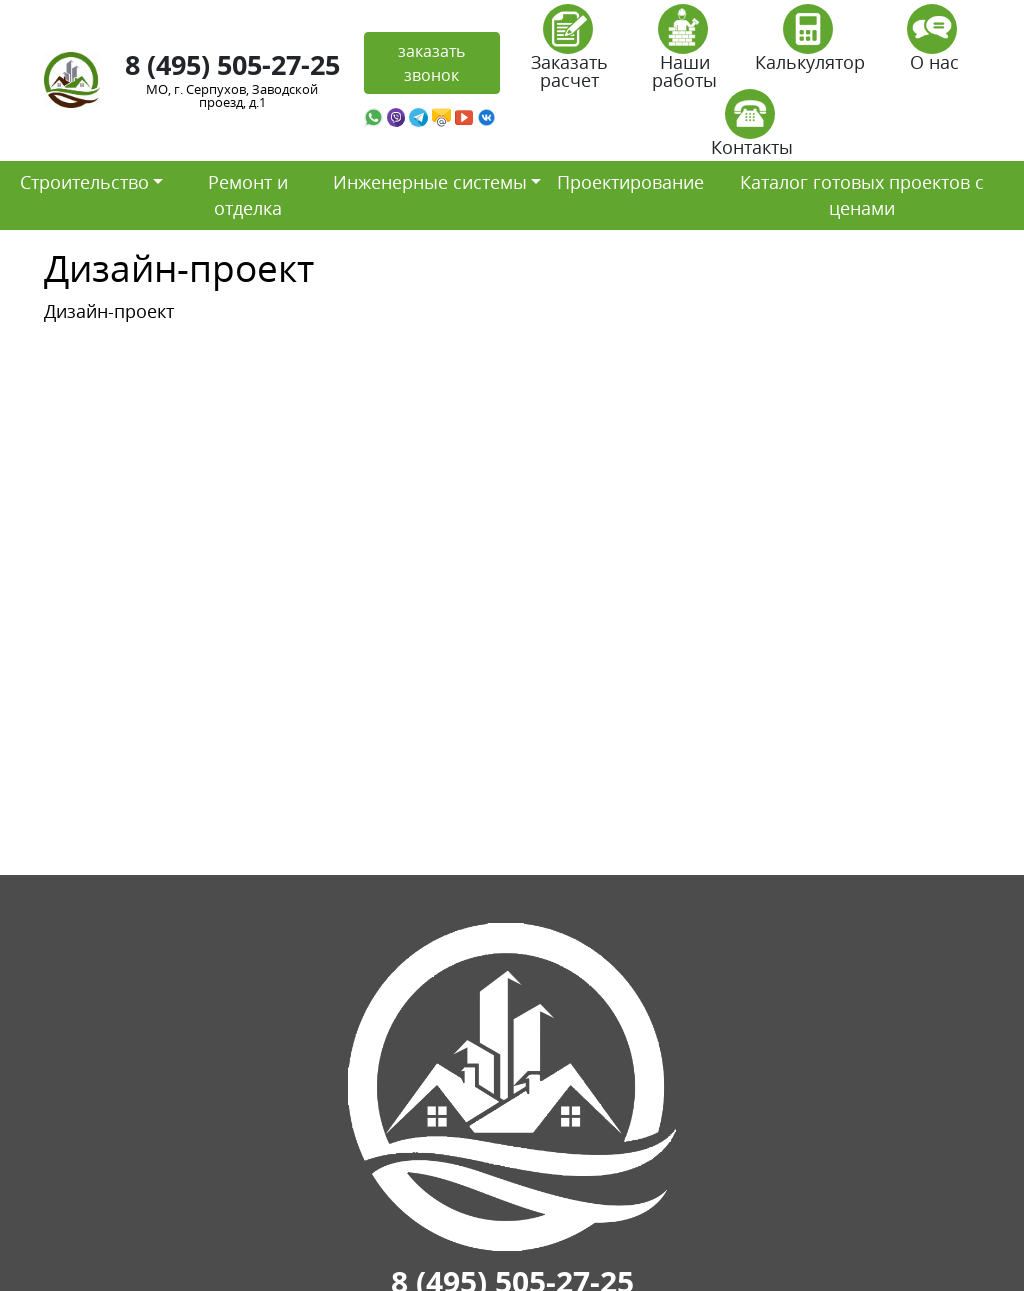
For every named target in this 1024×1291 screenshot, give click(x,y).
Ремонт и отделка (248, 195)
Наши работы (684, 53)
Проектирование (630, 182)
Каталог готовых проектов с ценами (862, 195)
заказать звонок (431, 63)
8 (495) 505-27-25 (232, 64)
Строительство (84, 182)
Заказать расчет (569, 53)
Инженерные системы (430, 182)
